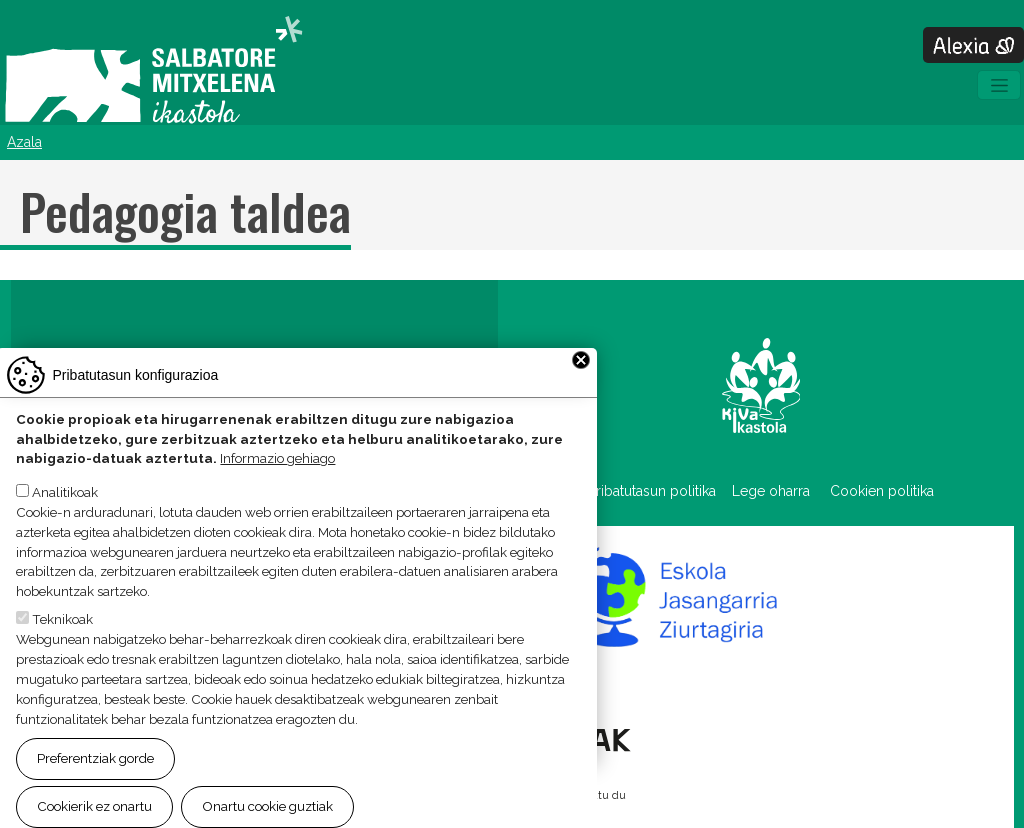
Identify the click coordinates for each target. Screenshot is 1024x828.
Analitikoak (65, 518)
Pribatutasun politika (660, 491)
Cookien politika (882, 491)
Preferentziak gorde (95, 784)
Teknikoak (62, 645)
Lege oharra (771, 491)
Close (581, 386)
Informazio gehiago (277, 484)
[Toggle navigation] (999, 85)
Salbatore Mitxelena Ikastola (153, 71)
